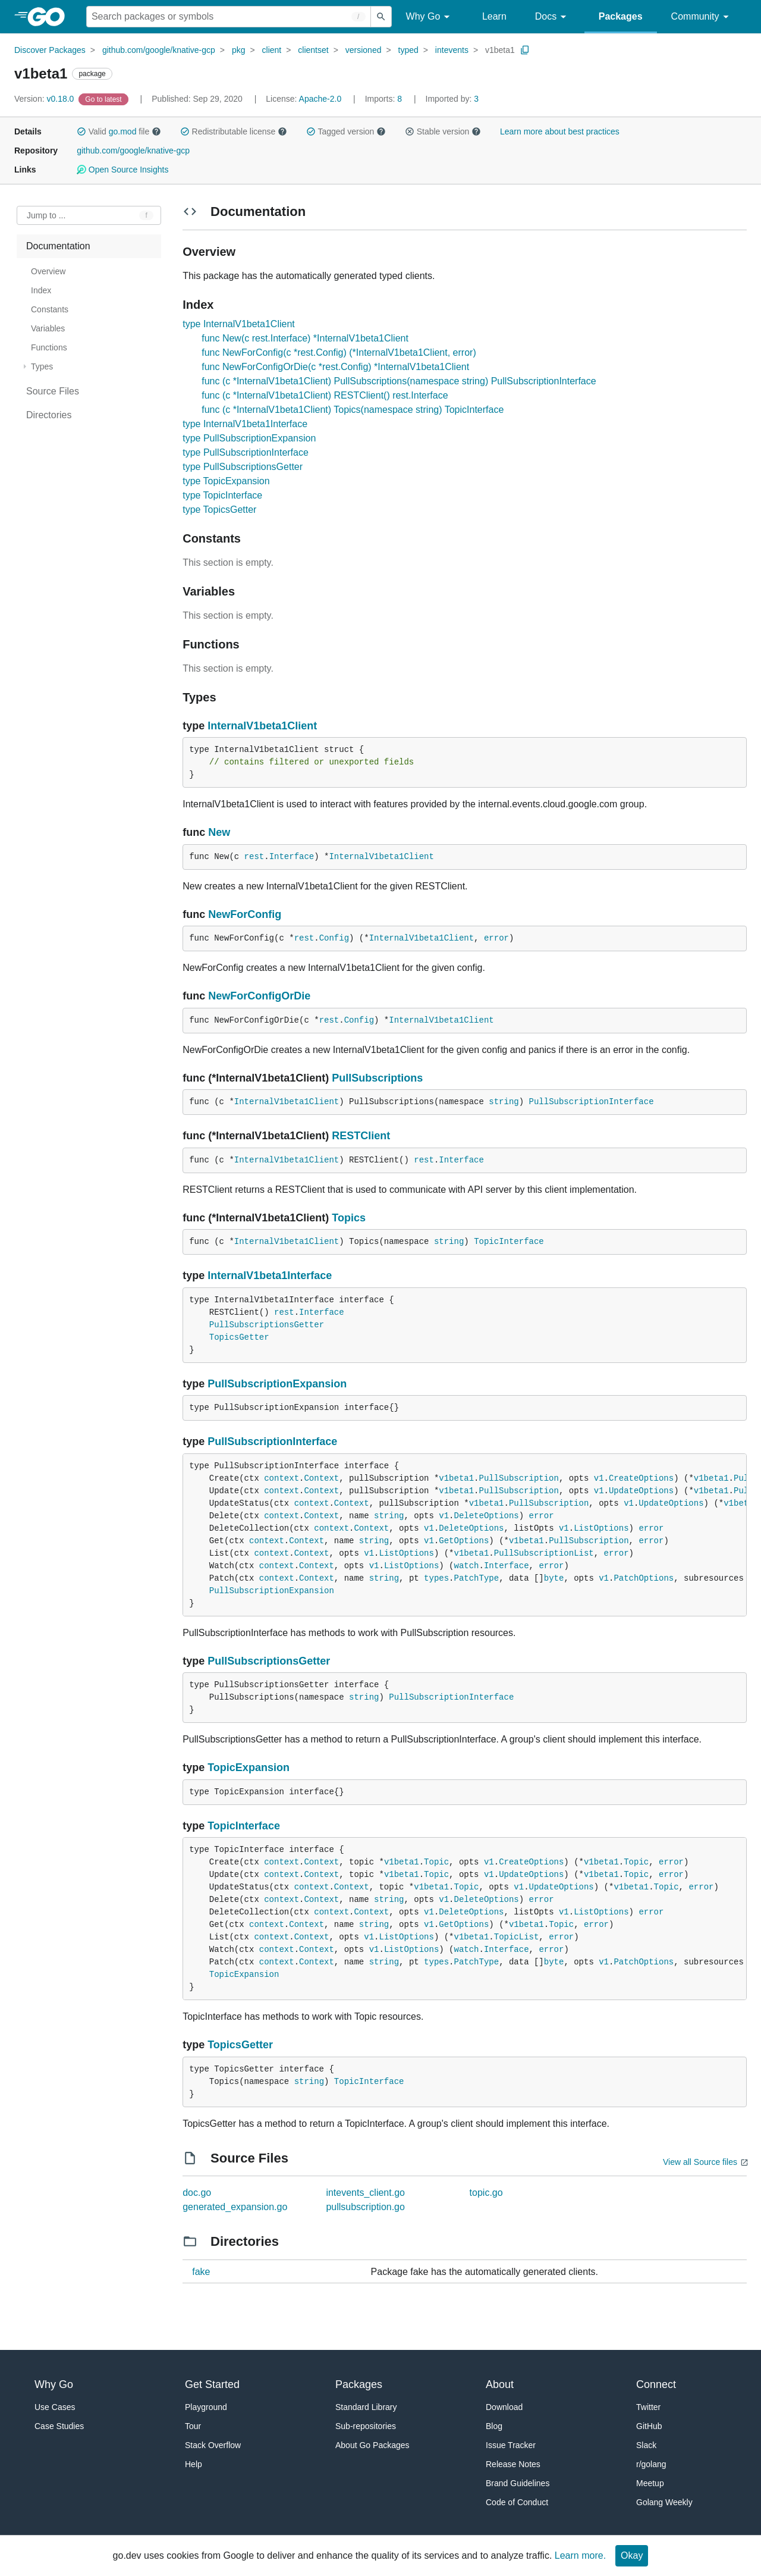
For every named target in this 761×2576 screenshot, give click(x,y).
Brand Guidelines (517, 2483)
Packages (621, 16)
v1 (599, 1478)
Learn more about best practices (560, 131)
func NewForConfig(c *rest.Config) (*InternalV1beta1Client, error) (339, 352)
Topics (349, 1218)
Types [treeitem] (42, 366)
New (219, 832)
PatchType (476, 1578)
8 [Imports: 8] (384, 99)
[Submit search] (381, 16)
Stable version (443, 131)
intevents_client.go (365, 2193)
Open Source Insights (122, 169)
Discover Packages (50, 50)
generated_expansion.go (235, 2207)
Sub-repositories (365, 2426)
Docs (552, 17)
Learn (494, 16)
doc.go (197, 2193)
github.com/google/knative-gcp (158, 50)
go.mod (123, 131)
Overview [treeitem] (48, 271)
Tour (193, 2426)
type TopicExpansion (226, 481)
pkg (239, 50)
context (281, 1478)
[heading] (50, 16)
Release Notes (513, 2464)
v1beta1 (500, 50)
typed (408, 50)
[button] (81, 131)
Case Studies (59, 2426)
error (496, 938)
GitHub (649, 2426)
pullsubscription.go (365, 2207)
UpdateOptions (641, 1491)
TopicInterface (509, 1241)
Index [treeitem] (41, 290)
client (272, 50)
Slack (646, 2445)
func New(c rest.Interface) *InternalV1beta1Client (305, 338)
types (436, 1578)
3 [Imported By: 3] (452, 99)
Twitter (648, 2407)
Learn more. (580, 2555)
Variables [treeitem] (48, 328)
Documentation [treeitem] (58, 246)
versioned (363, 50)
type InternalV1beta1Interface (245, 424)
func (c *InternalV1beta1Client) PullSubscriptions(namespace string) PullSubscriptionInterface (399, 381)
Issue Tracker (511, 2445)
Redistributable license (233, 131)
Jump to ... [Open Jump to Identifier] (46, 215)
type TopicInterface (222, 495)
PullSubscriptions (377, 1078)
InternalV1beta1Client (262, 726)
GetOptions (464, 1541)
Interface (292, 856)
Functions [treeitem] (49, 347)
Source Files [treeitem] (52, 391)
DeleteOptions (486, 1516)
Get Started (212, 2384)
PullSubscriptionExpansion (277, 1384)
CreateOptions (641, 1478)
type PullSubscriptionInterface (246, 452)
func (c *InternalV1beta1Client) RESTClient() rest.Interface (325, 395)
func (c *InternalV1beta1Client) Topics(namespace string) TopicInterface (353, 410)
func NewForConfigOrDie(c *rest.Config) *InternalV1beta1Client (335, 367)
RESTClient (361, 1136)
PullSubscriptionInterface (591, 1102)
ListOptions (601, 1528)
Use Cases (54, 2407)
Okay (632, 2555)
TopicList (516, 1937)
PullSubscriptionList (544, 1553)
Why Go (430, 17)
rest (254, 856)
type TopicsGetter (219, 509)
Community (701, 17)
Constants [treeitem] (49, 309)
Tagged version (346, 131)
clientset (313, 50)
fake (201, 2272)
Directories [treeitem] (48, 415)
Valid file (119, 131)
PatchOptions (644, 1578)
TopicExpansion (248, 1767)
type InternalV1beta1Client (239, 324)
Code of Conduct (517, 2502)
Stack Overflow (213, 2445)
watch (466, 1566)
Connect (656, 2384)
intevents (451, 50)
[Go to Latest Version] (104, 99)
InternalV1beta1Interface (269, 1275)
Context (321, 1478)
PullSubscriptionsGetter (266, 1325)
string (503, 1102)
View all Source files (700, 2162)
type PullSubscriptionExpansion (249, 438)
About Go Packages (372, 2445)
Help (193, 2464)
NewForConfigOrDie (259, 996)
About (500, 2384)
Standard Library (366, 2407)
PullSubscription (519, 1478)
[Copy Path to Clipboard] (525, 50)
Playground (206, 2407)
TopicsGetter (239, 1337)
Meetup (650, 2483)
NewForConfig (244, 914)
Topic (436, 1862)
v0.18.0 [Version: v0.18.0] (45, 99)
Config (334, 938)
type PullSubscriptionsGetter (243, 467)
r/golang (651, 2464)
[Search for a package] (228, 16)
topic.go (486, 2193)
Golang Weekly (664, 2502)
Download (504, 2407)
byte (554, 1578)
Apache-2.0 (320, 99)
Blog (494, 2426)
